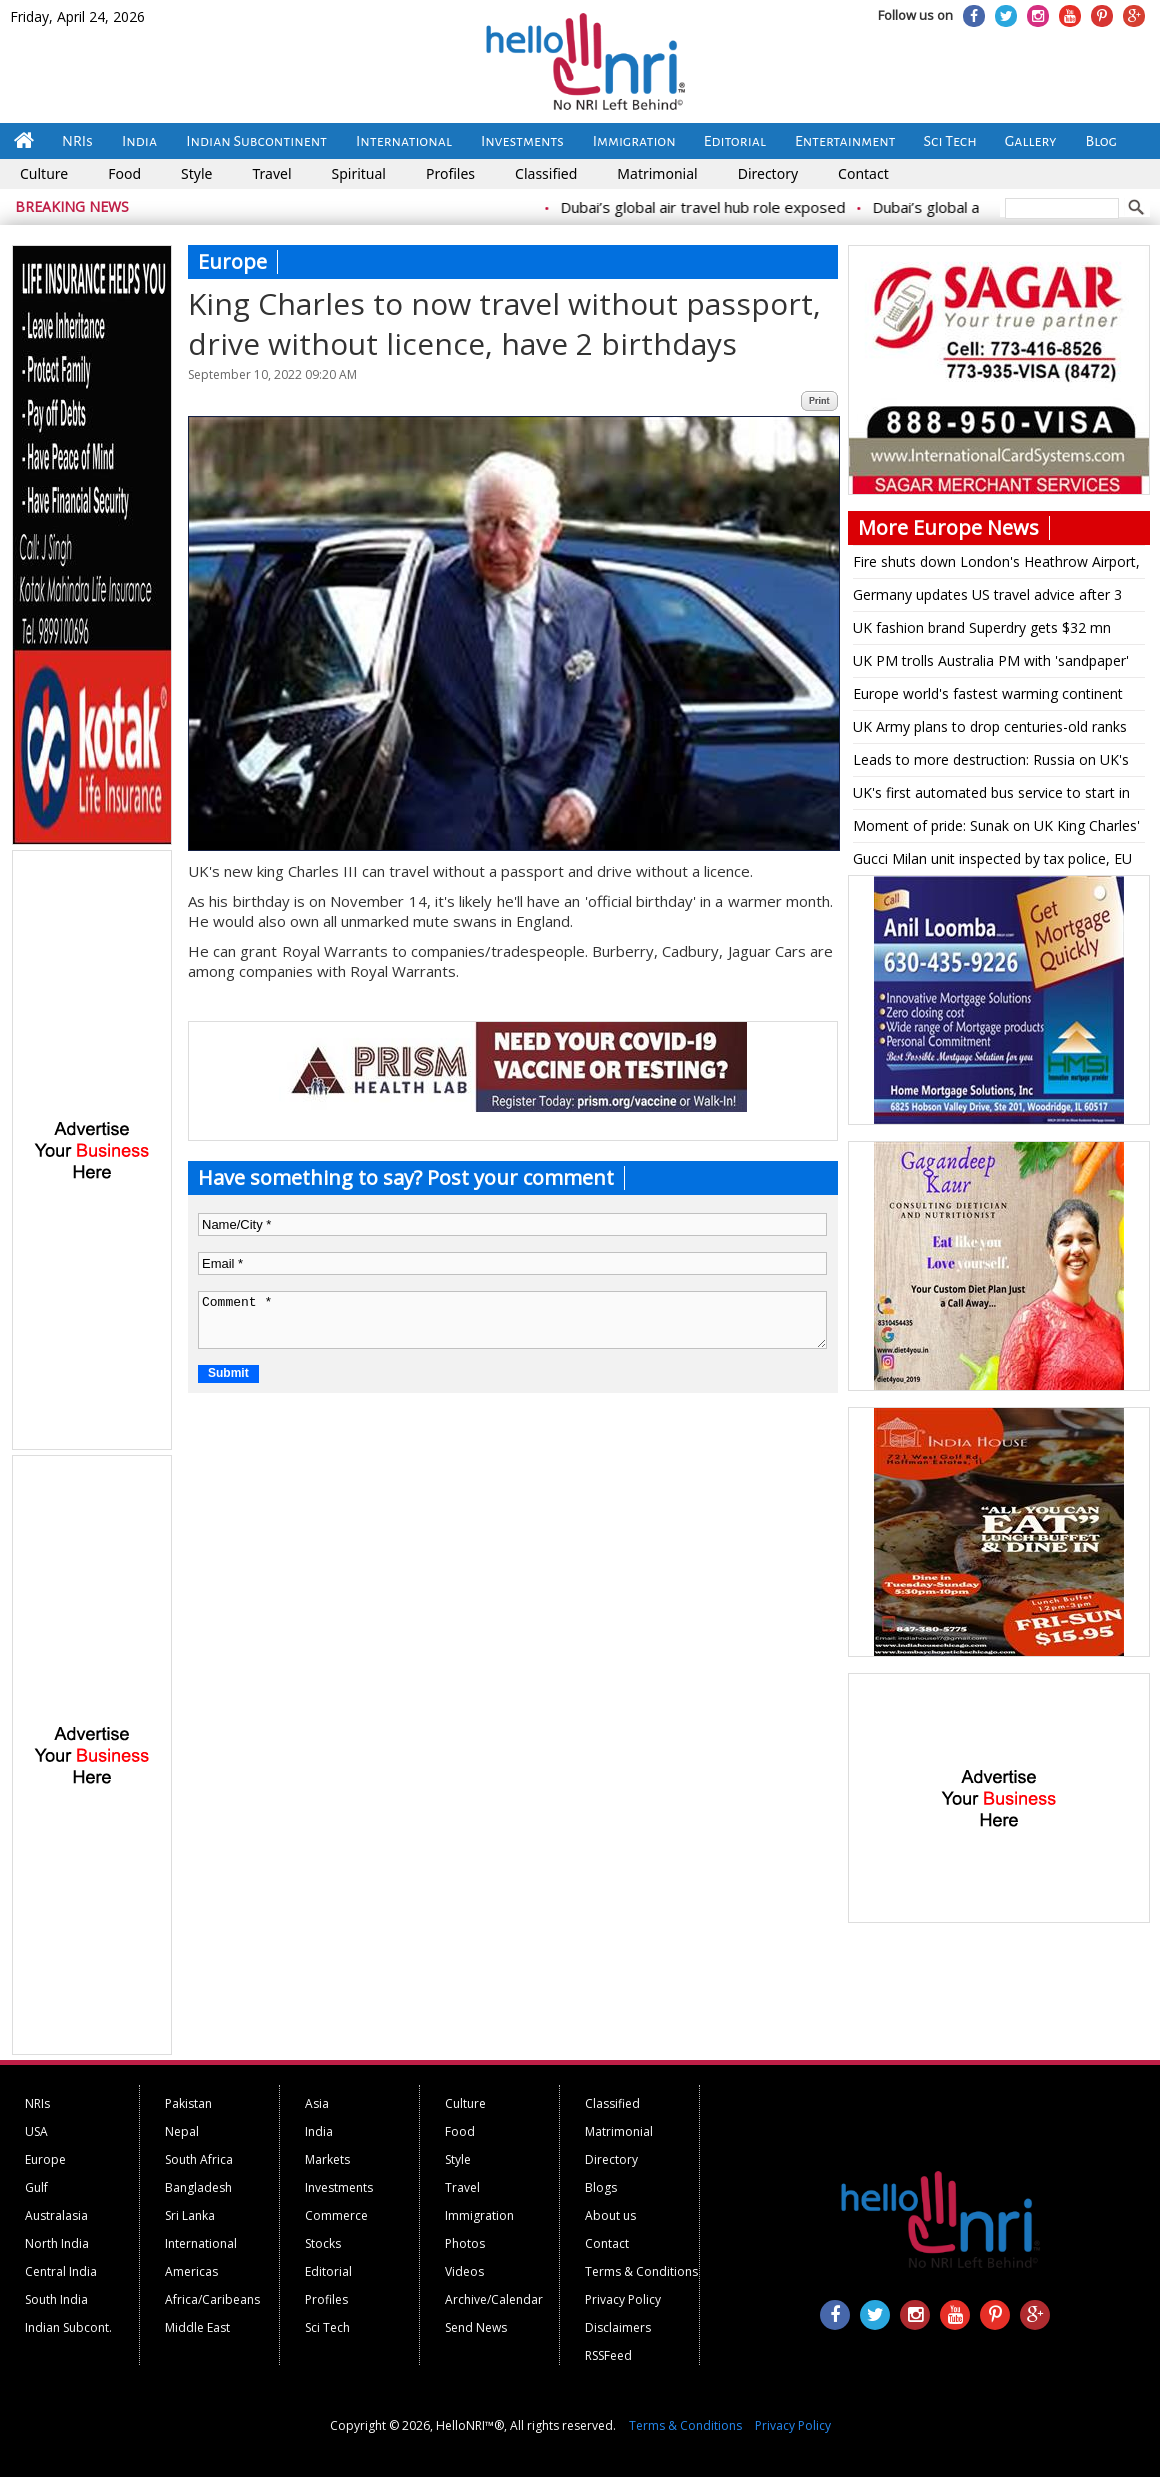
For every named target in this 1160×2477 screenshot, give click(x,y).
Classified (546, 173)
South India (56, 2299)
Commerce (336, 2215)
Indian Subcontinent (256, 141)
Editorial (735, 141)
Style (196, 173)
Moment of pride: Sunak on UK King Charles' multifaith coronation (996, 829)
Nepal (182, 2131)
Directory (768, 173)
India (139, 141)
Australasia (56, 2215)
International (404, 141)
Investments (522, 141)
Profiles (450, 173)
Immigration (634, 141)
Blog (1101, 141)
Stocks (323, 2243)
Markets (327, 2159)
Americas (191, 2271)
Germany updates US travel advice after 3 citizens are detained (987, 598)
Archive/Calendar (494, 2299)
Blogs (601, 2187)
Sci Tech (950, 141)
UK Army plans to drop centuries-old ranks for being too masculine (990, 730)
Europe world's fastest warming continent (988, 693)
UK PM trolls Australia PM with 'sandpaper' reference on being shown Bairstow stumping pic (991, 664)
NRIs (77, 141)
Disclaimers (618, 2327)
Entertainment (845, 141)
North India (57, 2243)
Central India (61, 2271)
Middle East (197, 2327)
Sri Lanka (190, 2215)
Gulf (36, 2187)
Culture (44, 173)
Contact (863, 173)
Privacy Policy (623, 2299)
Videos (464, 2271)
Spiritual (359, 173)
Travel (271, 173)
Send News (476, 2327)
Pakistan (188, 2103)
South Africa (199, 2159)
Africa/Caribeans (212, 2299)
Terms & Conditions (641, 2271)
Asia (317, 2103)
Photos (465, 2243)
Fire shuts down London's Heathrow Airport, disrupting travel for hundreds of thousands (996, 565)
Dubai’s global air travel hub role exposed (715, 207)
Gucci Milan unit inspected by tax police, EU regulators (992, 862)
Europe (45, 2159)
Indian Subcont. (68, 2327)
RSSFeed (608, 2355)
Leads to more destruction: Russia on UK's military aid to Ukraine (991, 763)
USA (36, 2131)
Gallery (1031, 141)
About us (610, 2215)
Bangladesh (198, 2187)
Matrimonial (657, 173)
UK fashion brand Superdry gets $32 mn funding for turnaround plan (982, 631)
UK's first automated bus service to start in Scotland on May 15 (991, 796)
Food (124, 173)
